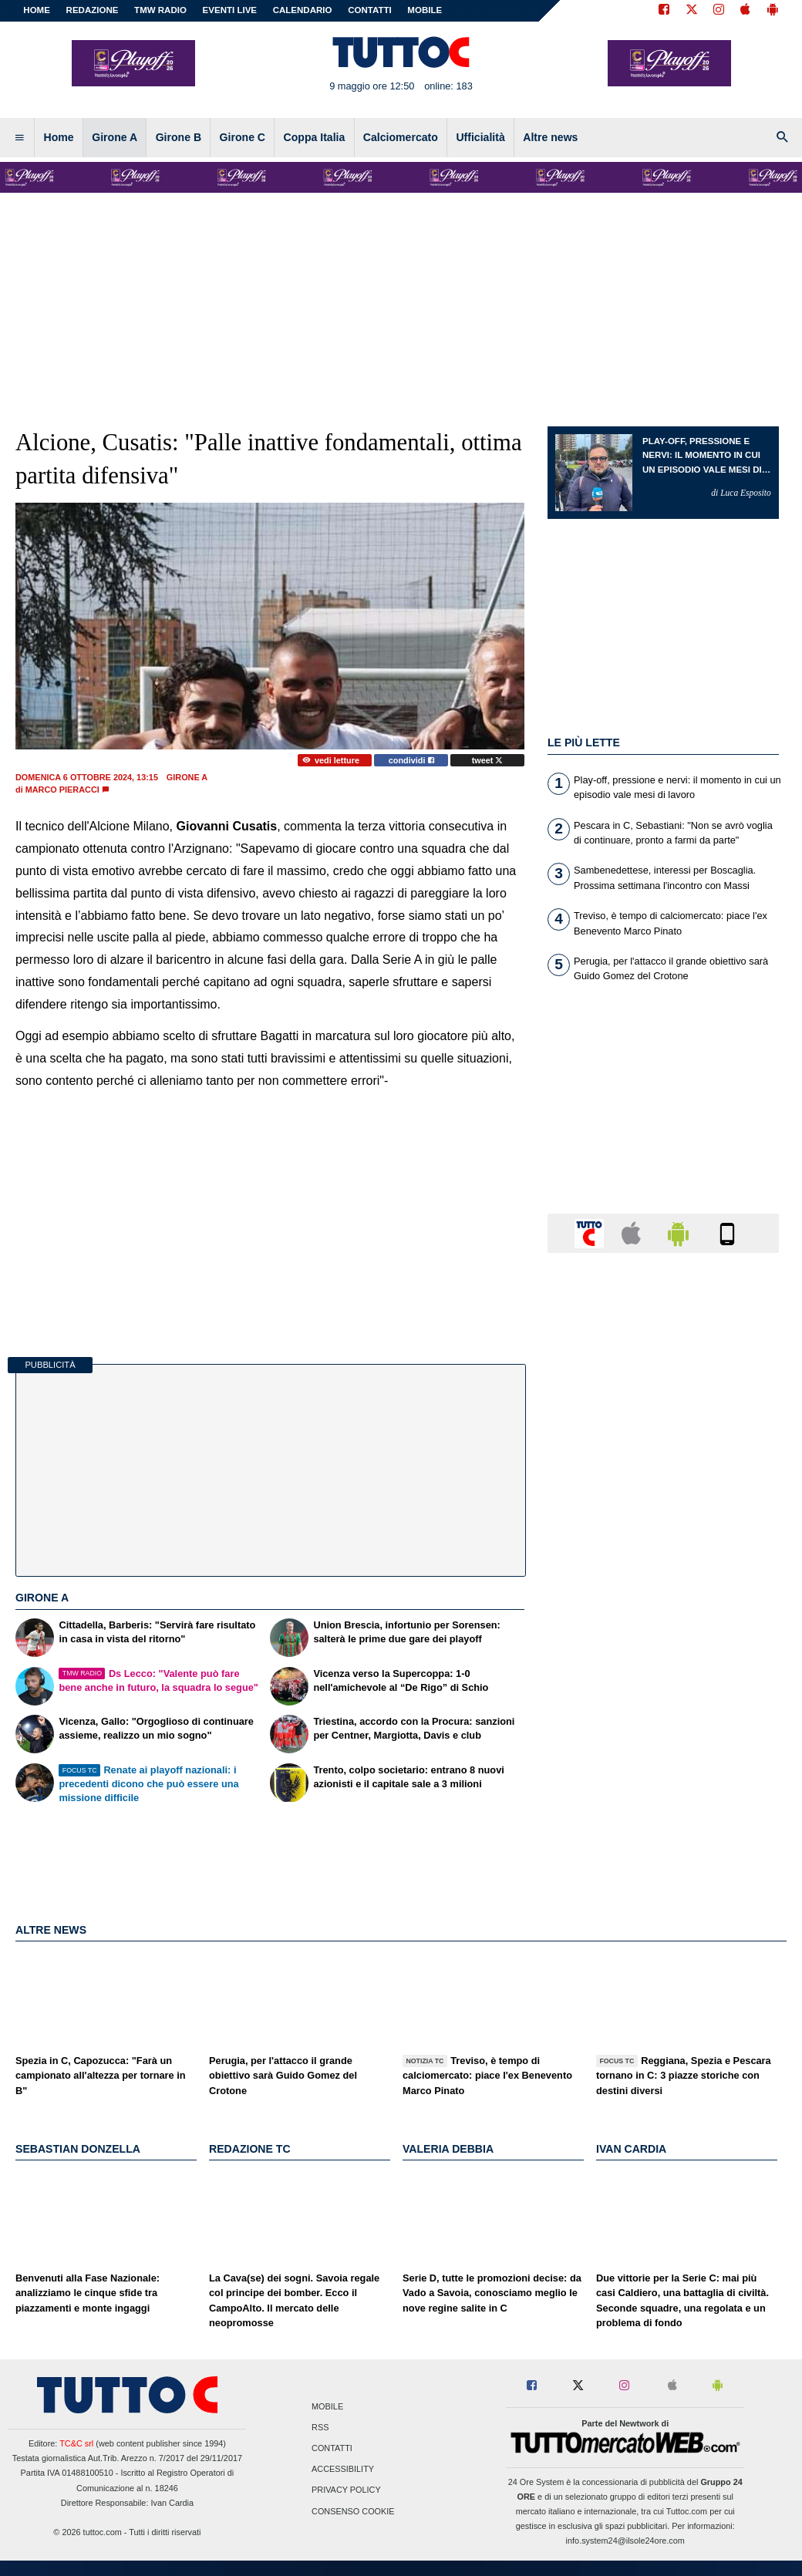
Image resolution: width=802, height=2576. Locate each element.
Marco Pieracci (62, 789)
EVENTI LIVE (230, 10)
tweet (488, 760)
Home (36, 10)
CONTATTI (370, 10)
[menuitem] (19, 138)
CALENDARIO (302, 10)
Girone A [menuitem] (114, 137)
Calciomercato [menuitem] (400, 137)
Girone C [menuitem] (242, 137)
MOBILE (424, 10)
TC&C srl (76, 2443)
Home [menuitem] (59, 137)
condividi (411, 760)
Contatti (332, 2448)
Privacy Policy (346, 2490)
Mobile (327, 2406)
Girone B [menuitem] (178, 137)
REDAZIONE (92, 10)
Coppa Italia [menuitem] (314, 137)
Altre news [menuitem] (550, 137)
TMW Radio (160, 10)
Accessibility (343, 2469)
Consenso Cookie (353, 2511)
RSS (320, 2427)
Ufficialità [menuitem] (480, 137)
